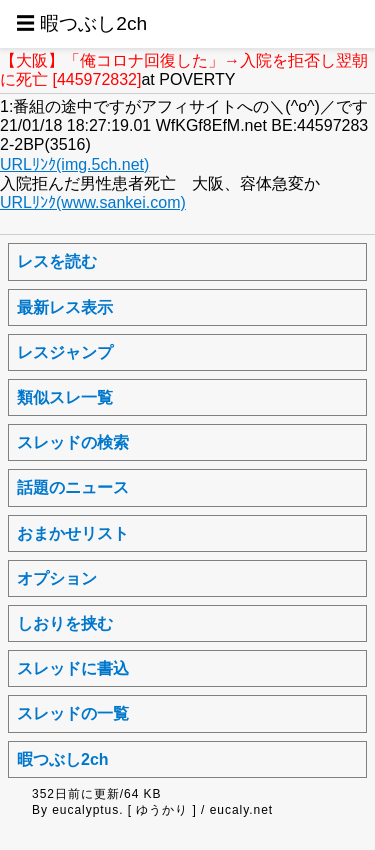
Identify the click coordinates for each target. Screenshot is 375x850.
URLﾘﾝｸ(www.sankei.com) (93, 202)
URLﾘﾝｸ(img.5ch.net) (74, 164)
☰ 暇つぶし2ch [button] (81, 23)
